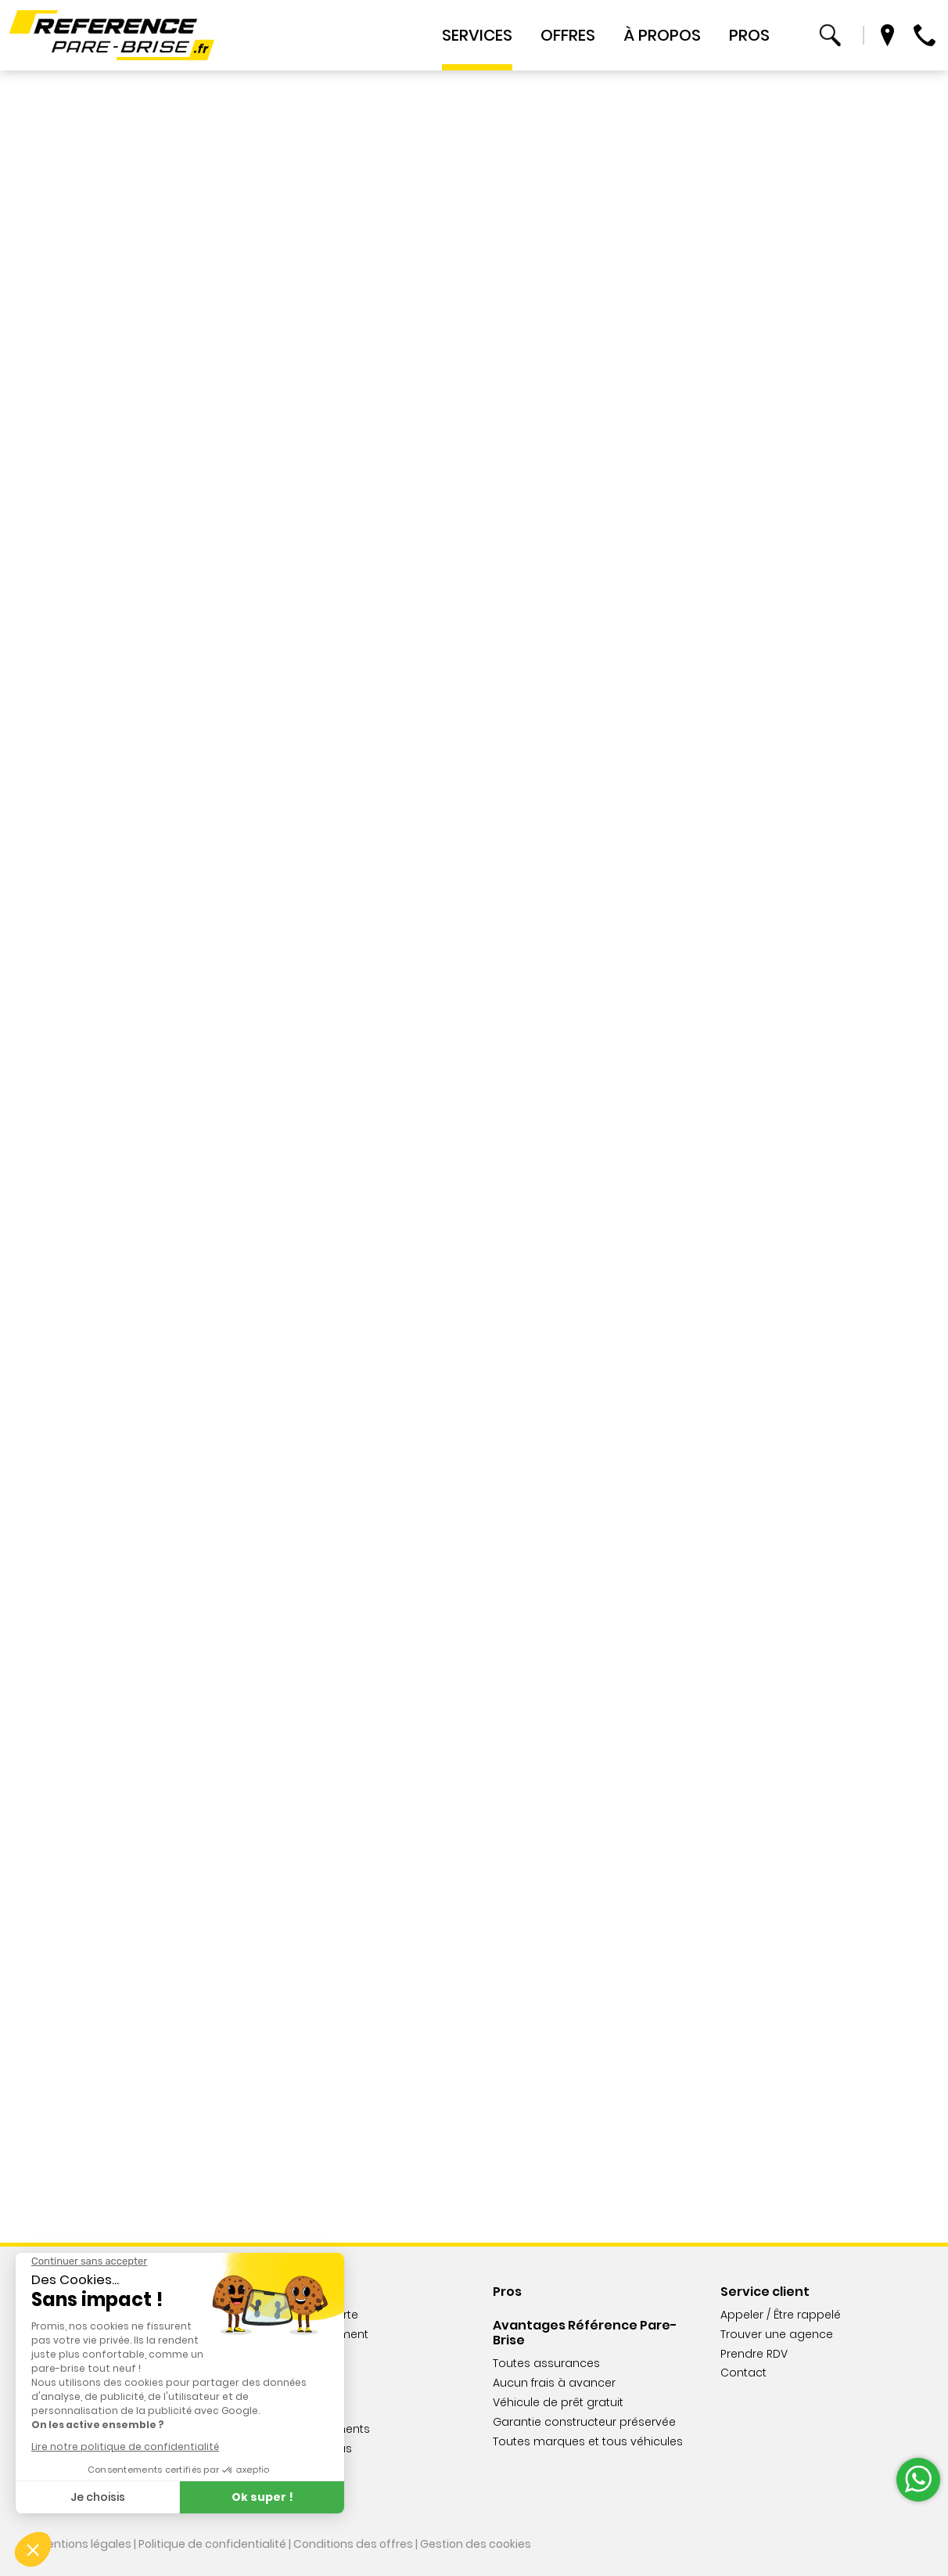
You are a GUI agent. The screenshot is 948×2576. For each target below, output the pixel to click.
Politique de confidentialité (212, 2544)
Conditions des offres (353, 2544)
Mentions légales (84, 2544)
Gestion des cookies (475, 2544)
